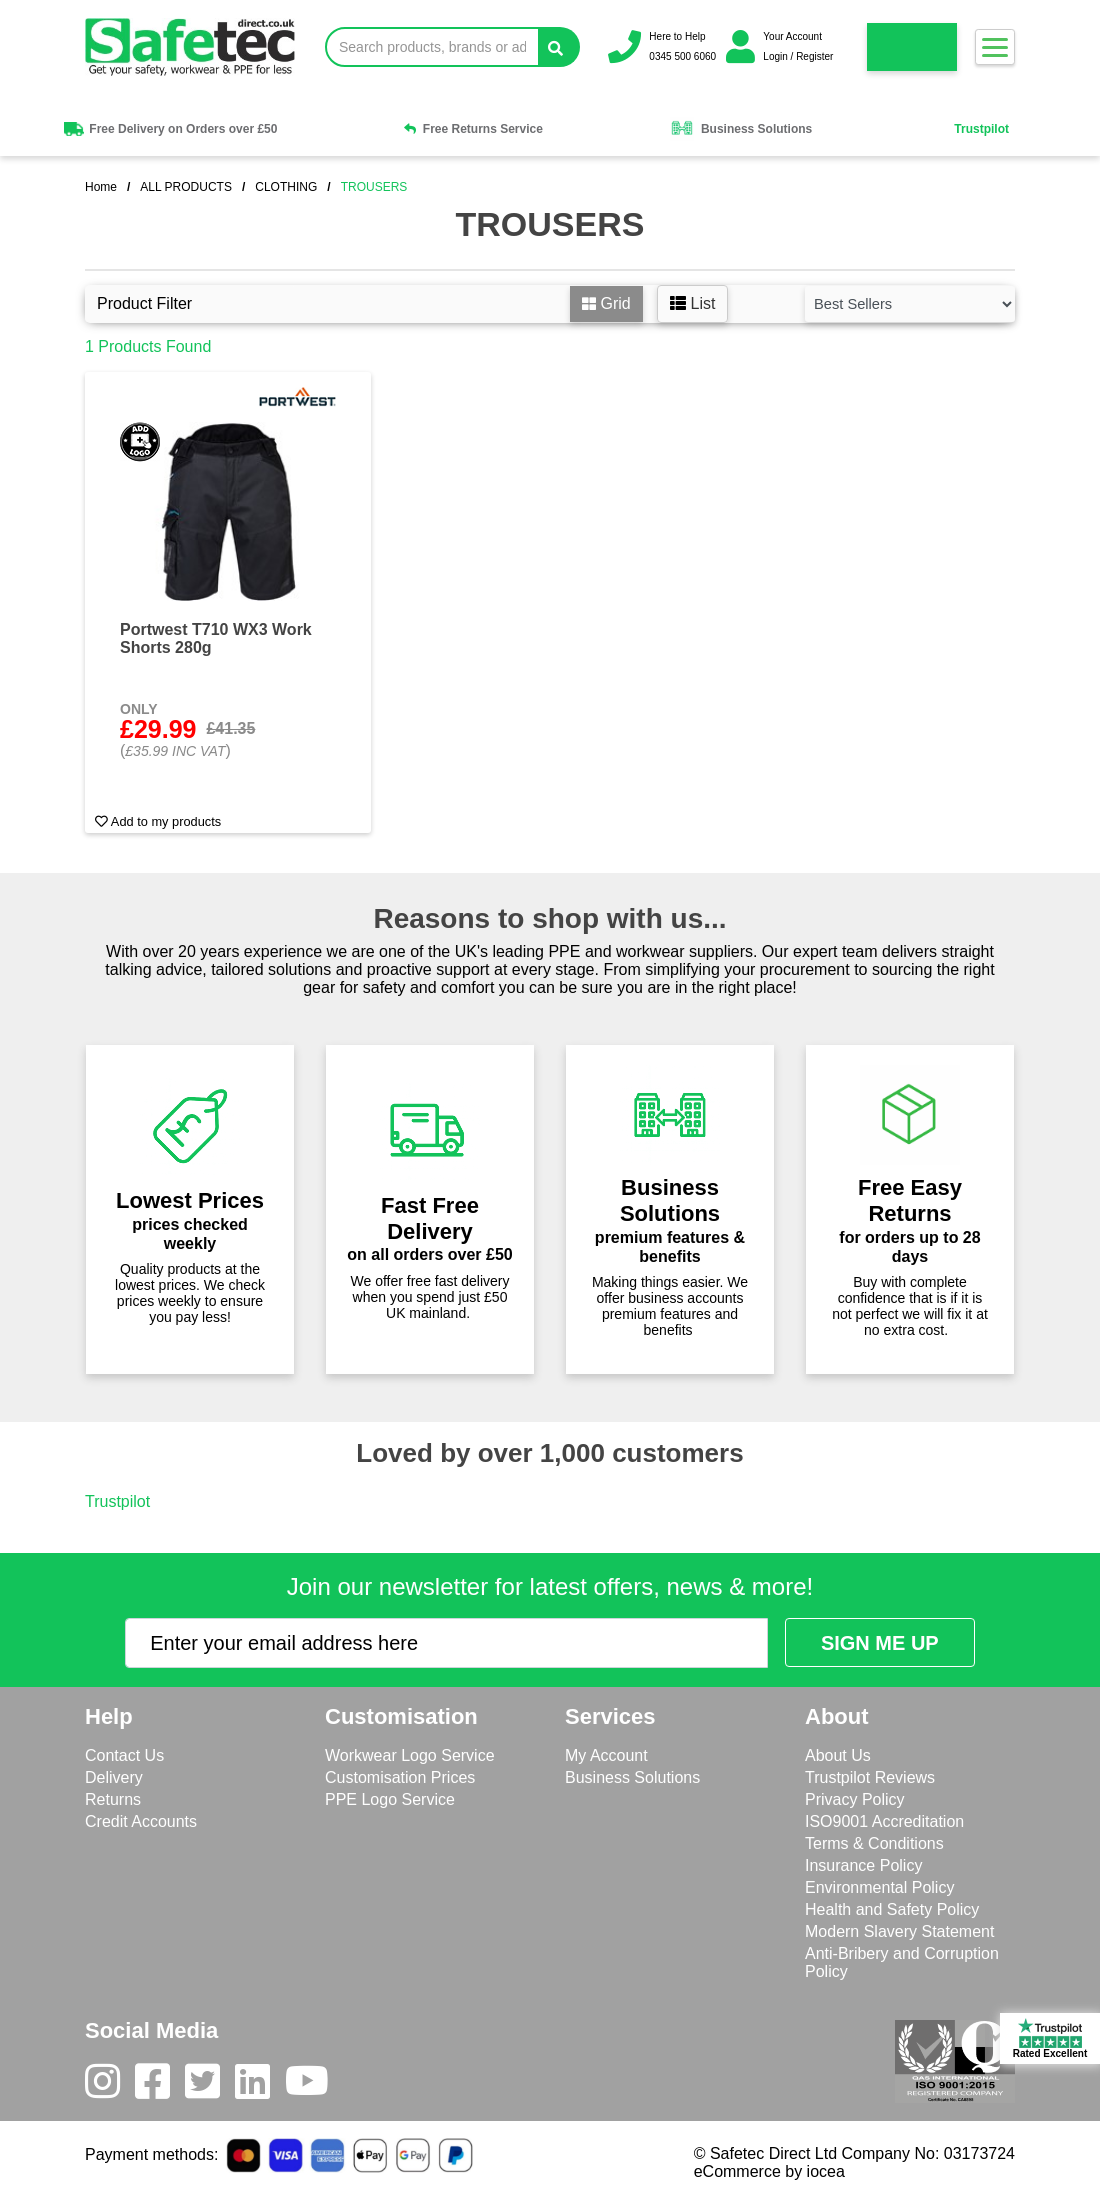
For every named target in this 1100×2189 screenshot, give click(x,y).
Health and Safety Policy (892, 1909)
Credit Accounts (141, 1821)
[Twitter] (210, 2086)
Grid (606, 303)
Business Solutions (741, 129)
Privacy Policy (855, 1799)
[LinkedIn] (260, 2086)
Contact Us (124, 1755)
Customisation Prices (400, 1777)
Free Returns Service (473, 129)
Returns (113, 1799)
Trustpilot (981, 129)
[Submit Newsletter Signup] (880, 1642)
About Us (838, 1755)
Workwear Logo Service (410, 1755)
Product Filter (144, 303)
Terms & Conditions (874, 1843)
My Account (606, 1755)
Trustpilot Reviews (870, 1777)
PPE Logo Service (390, 1799)
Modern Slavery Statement (899, 1931)
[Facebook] (160, 2086)
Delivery (114, 1777)
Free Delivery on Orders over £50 (169, 129)
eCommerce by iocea (769, 2171)
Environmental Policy (879, 1887)
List (692, 303)
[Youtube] (314, 2086)
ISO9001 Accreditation (884, 1821)
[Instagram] (110, 2086)
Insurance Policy (863, 1865)
